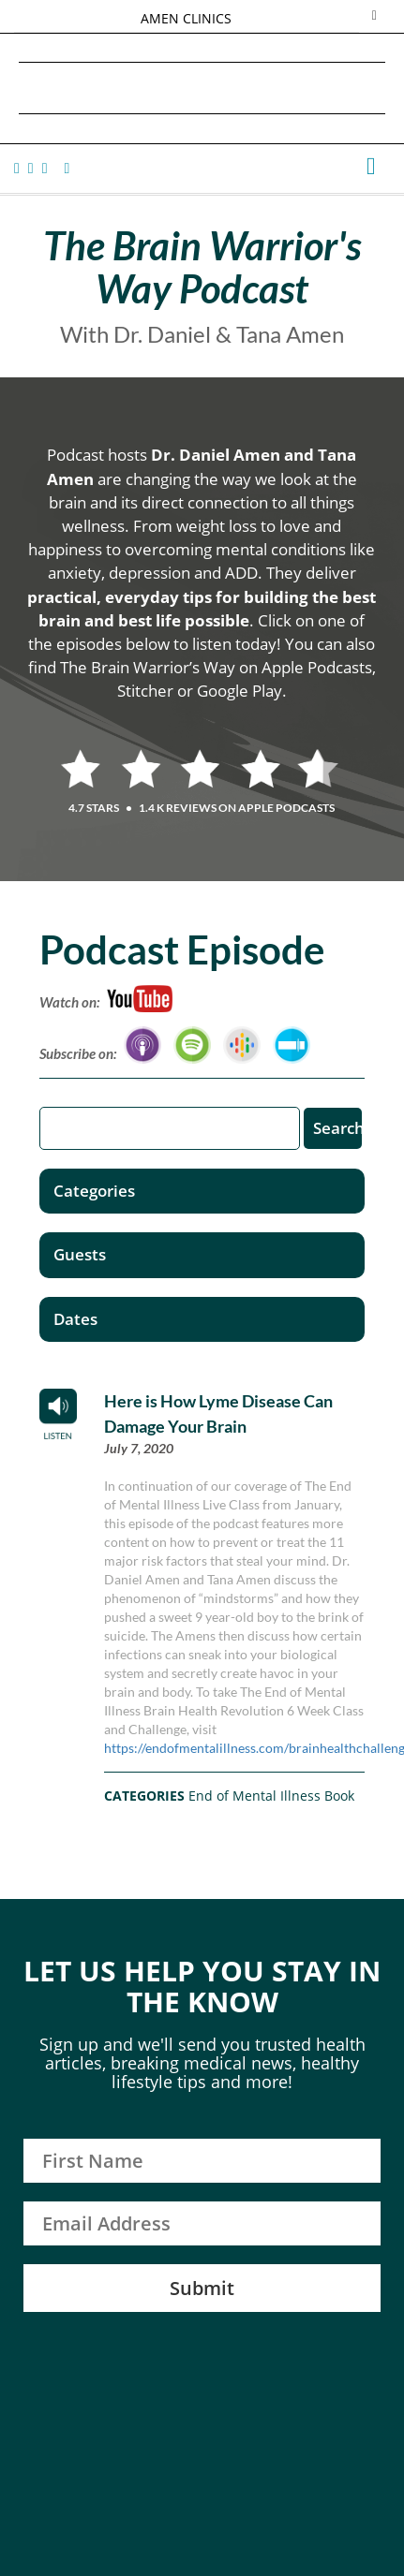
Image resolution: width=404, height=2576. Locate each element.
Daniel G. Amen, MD (202, 87)
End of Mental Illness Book (271, 1795)
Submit (202, 2288)
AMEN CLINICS (186, 18)
